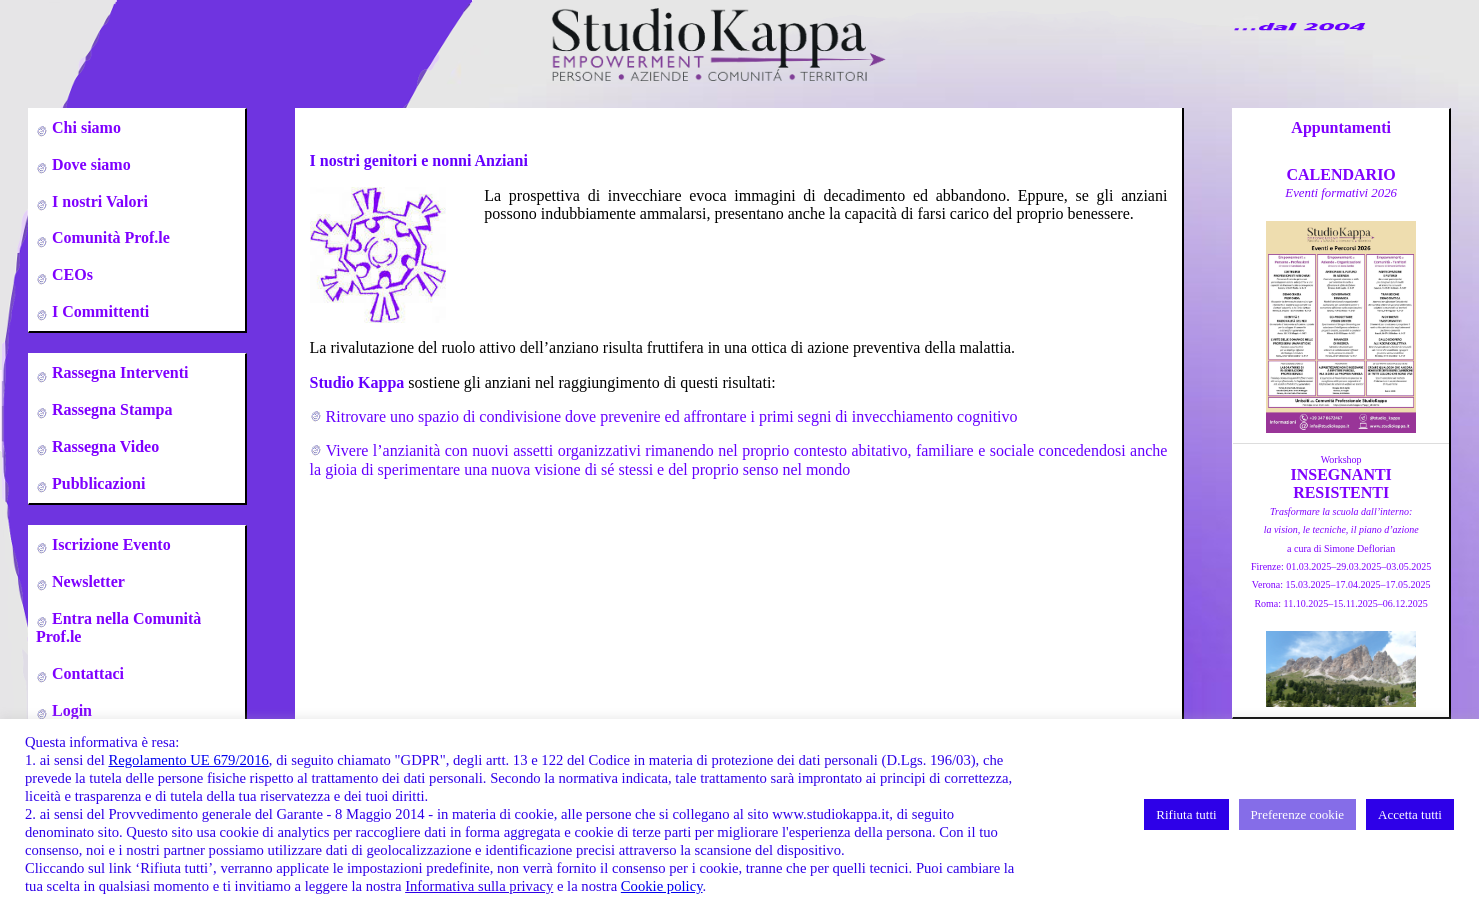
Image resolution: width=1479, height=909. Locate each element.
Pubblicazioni (96, 483)
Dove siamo (89, 164)
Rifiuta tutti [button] (1186, 814)
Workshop (1341, 459)
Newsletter (86, 581)
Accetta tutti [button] (1410, 814)
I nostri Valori (98, 201)
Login (70, 710)
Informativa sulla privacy (479, 886)
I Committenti (98, 311)
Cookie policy (662, 886)
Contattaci (86, 673)
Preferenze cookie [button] (1297, 814)
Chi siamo (84, 127)
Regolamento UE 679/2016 (188, 760)
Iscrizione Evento (109, 544)
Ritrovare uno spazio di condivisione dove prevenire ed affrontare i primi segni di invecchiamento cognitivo (672, 416)
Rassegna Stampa (110, 409)
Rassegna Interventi (118, 372)
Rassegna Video (103, 446)
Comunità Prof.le (109, 237)
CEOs (70, 274)
